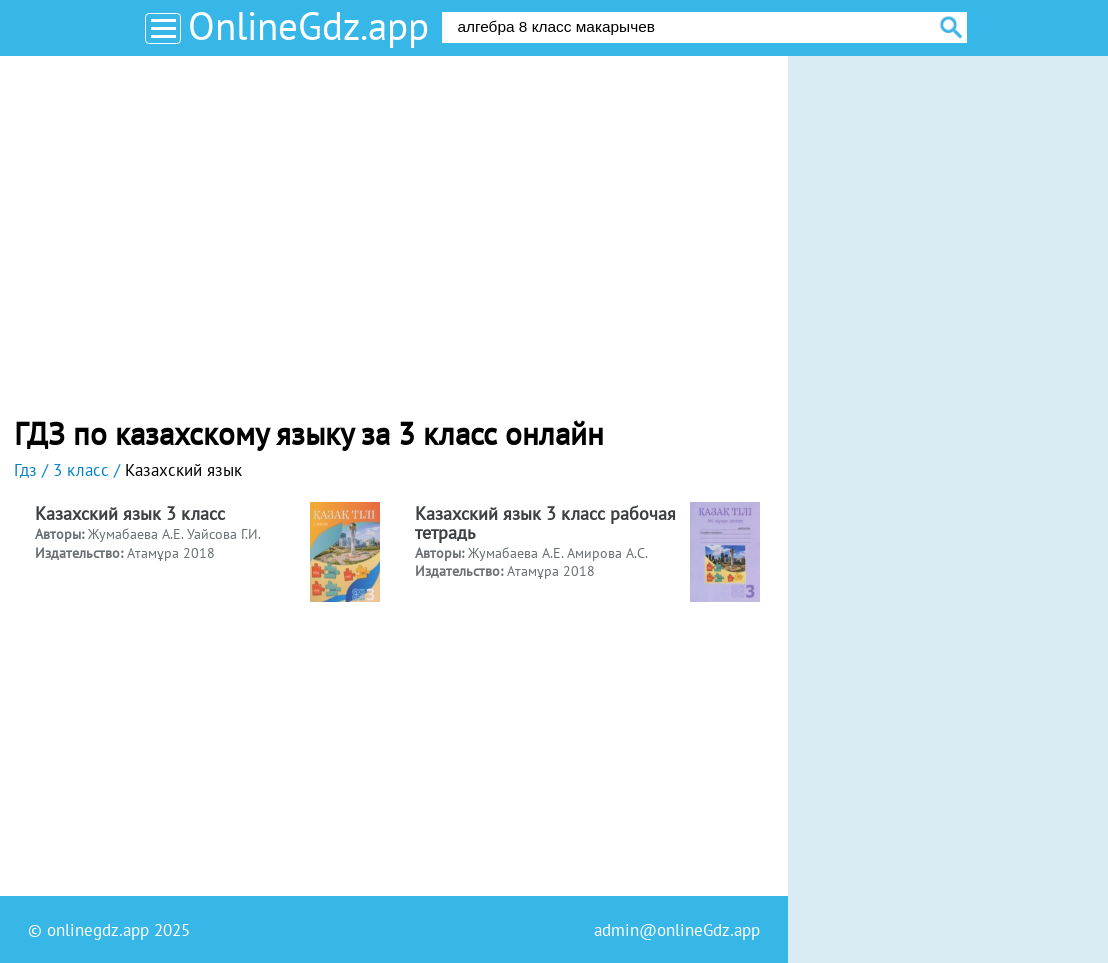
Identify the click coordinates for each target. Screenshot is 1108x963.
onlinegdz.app (98, 930)
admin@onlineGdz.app (677, 930)
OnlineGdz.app (308, 25)
